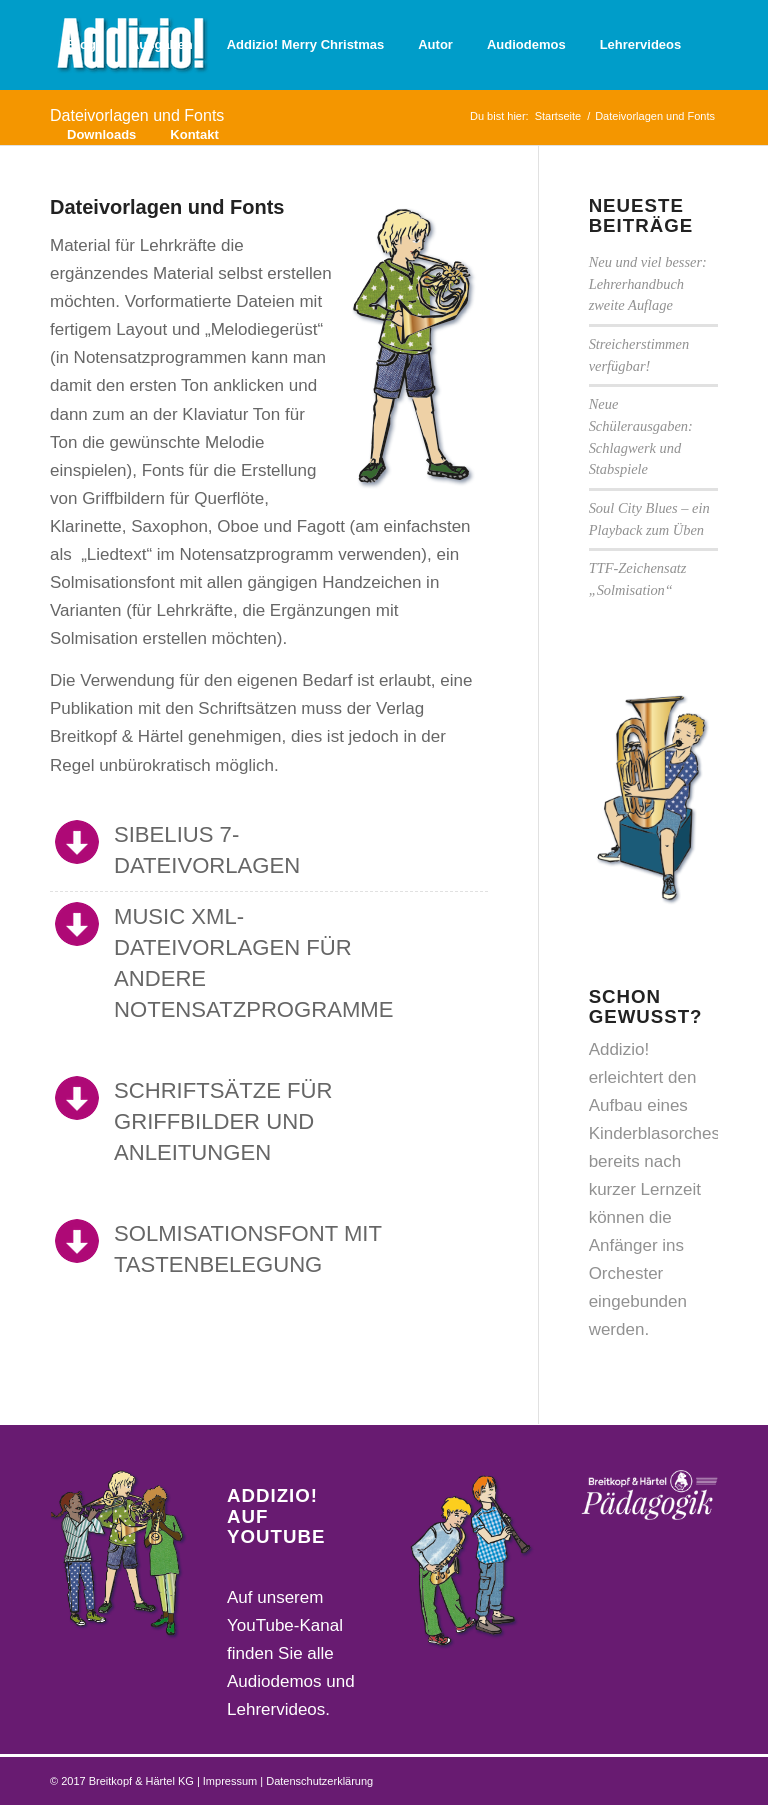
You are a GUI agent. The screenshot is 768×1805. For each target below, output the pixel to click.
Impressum (231, 1781)
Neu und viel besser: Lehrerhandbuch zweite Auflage (648, 283)
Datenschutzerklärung (319, 1781)
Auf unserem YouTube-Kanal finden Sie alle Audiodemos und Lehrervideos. (291, 1653)
